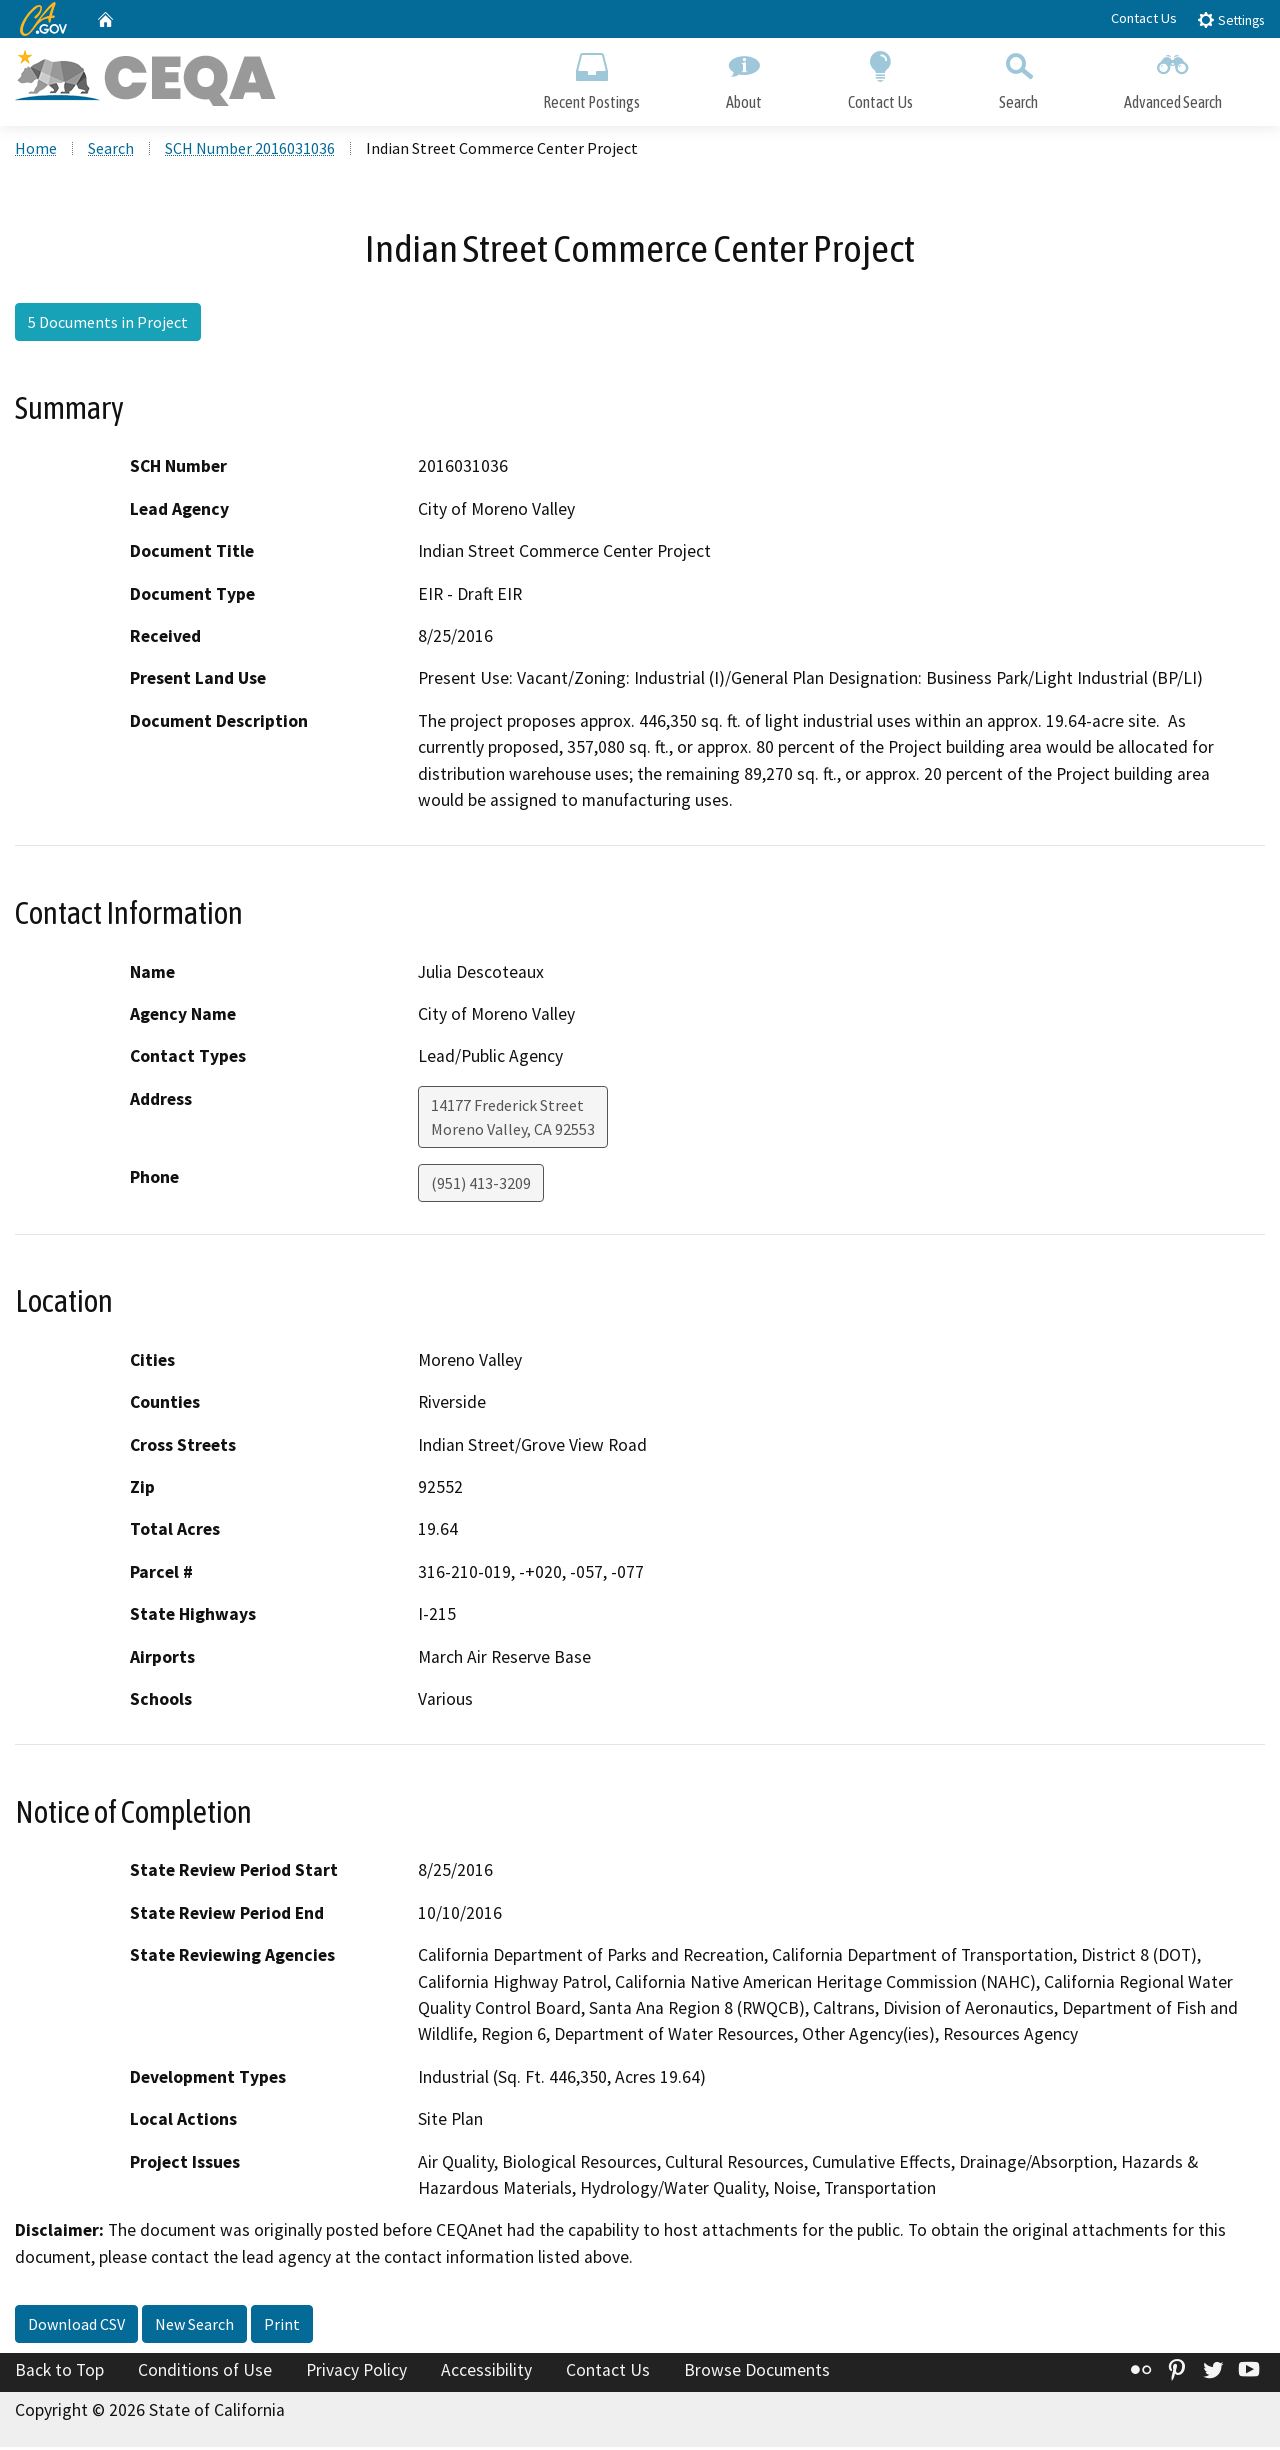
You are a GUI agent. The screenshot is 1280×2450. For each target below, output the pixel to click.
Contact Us (1144, 18)
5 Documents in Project (108, 325)
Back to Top (59, 2373)
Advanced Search (1173, 77)
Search (1018, 77)
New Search (194, 2327)
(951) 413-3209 (481, 1186)
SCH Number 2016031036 (250, 151)
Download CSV (76, 2327)
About (744, 77)
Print (282, 2327)
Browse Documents (757, 2373)
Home (36, 151)
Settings (1230, 19)
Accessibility (486, 2373)
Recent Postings (591, 77)
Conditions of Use (205, 2373)
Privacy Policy (356, 2373)
